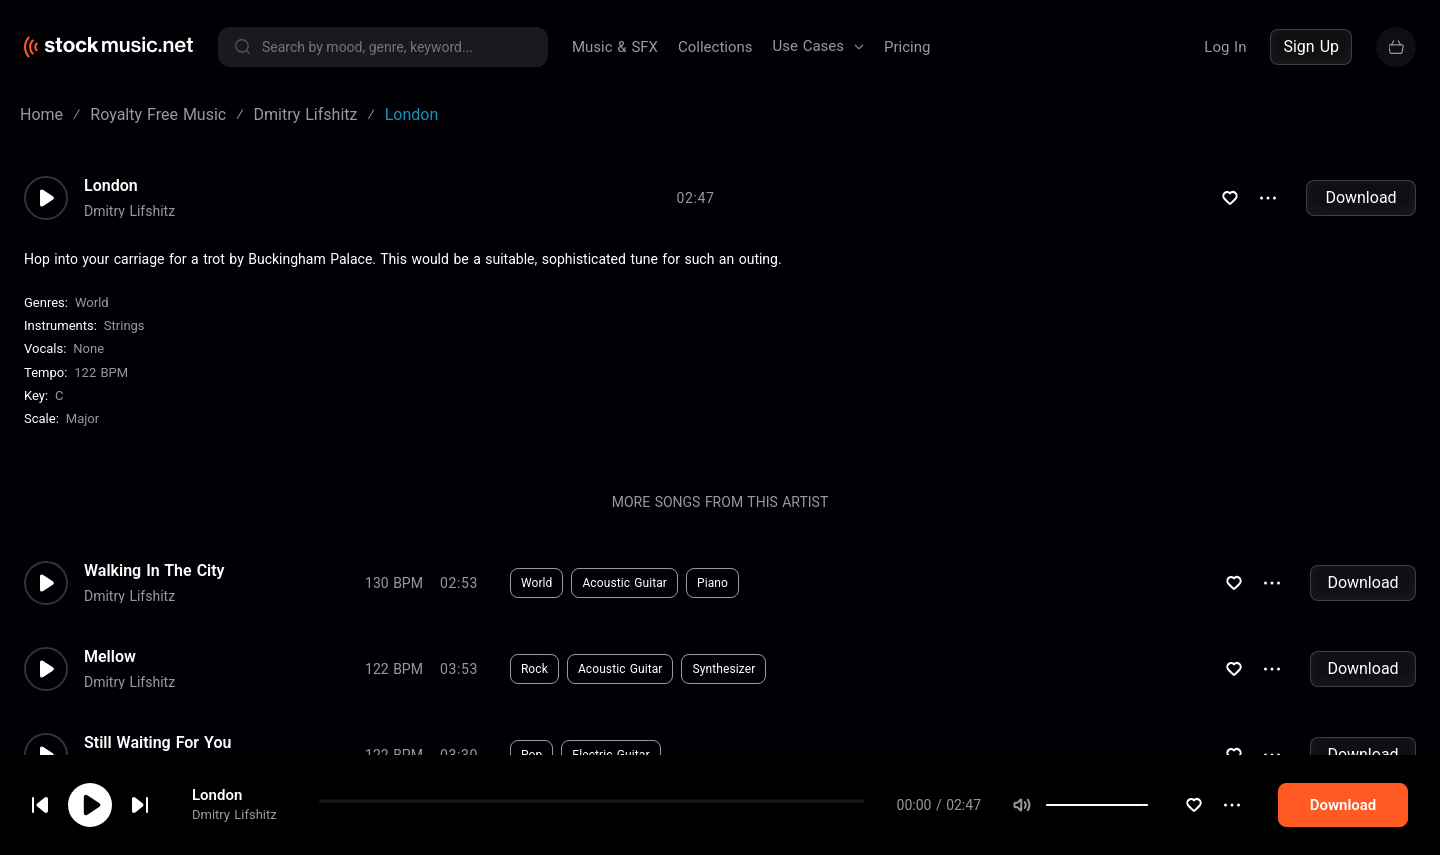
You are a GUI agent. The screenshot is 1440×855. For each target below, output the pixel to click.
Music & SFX (615, 47)
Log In (1225, 47)
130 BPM (394, 583)
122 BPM (101, 372)
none (88, 348)
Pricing (907, 47)
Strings (124, 325)
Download (1360, 197)
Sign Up (1311, 46)
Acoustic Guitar (624, 583)
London (217, 796)
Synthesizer (723, 669)
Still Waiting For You (157, 743)
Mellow (110, 657)
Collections (715, 47)
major (82, 418)
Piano (712, 583)
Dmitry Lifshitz (234, 815)
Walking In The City (154, 571)
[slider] (1214, 805)
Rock (534, 669)
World (92, 302)
